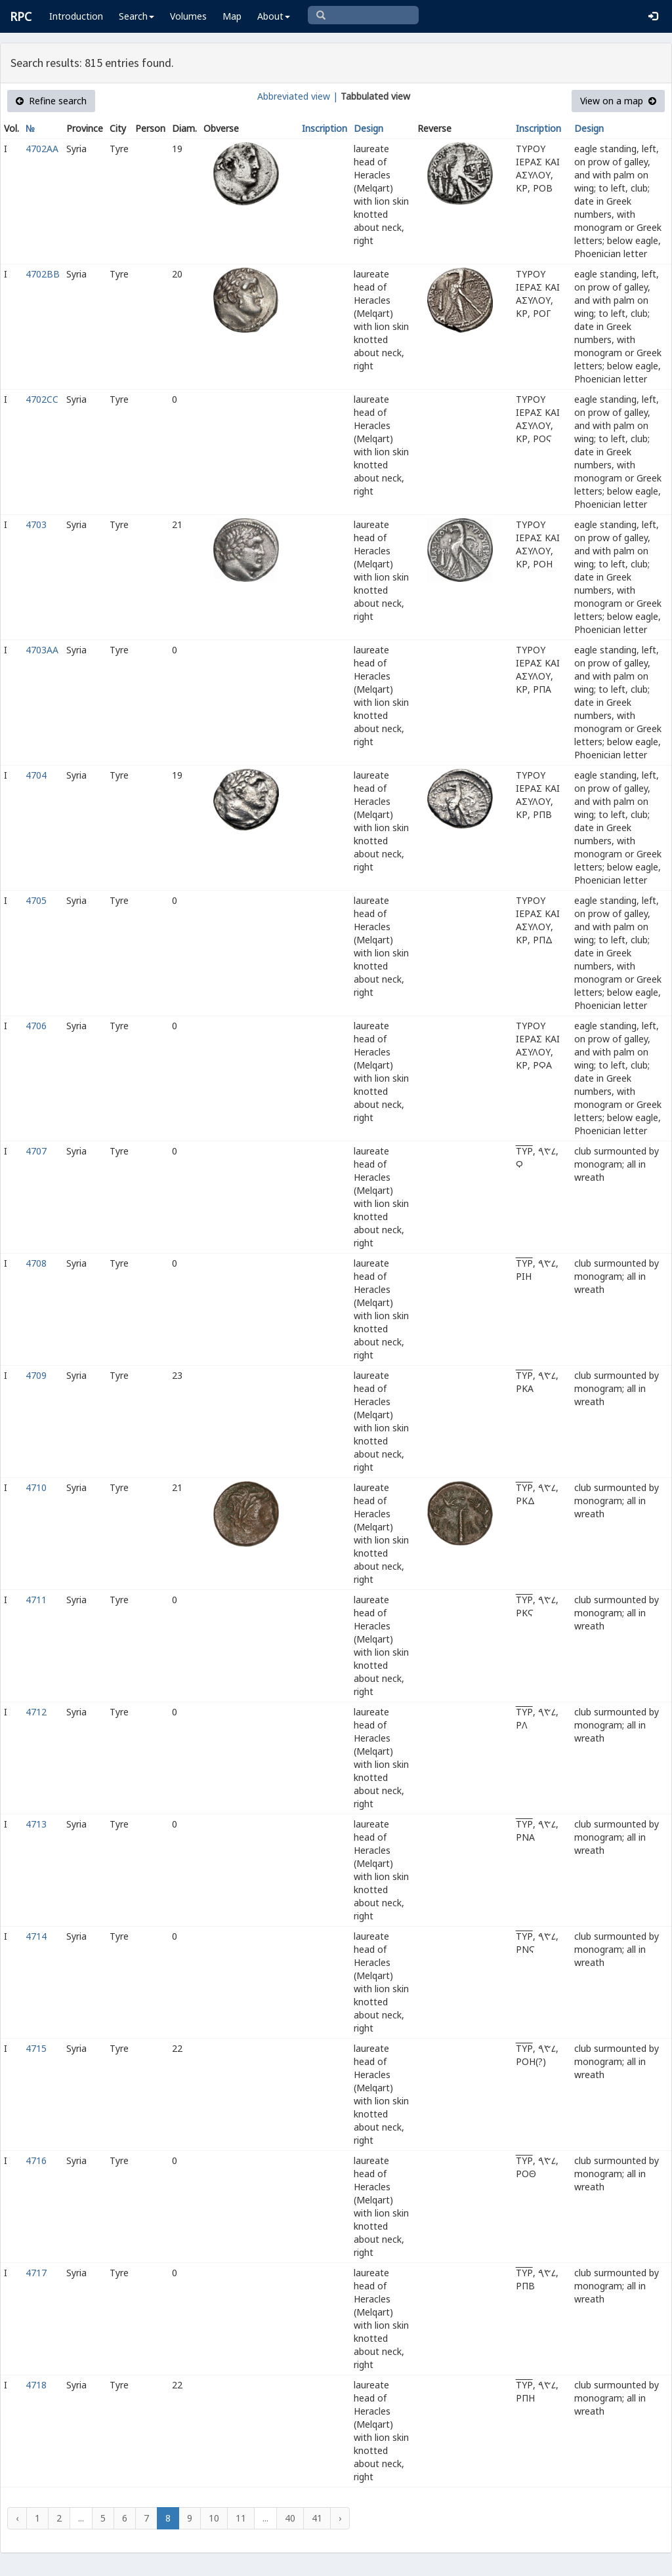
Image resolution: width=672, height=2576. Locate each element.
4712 (36, 1712)
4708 (36, 1263)
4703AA (42, 650)
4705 (36, 900)
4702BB (43, 274)
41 (317, 2518)
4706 (36, 1025)
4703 (36, 524)
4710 (36, 1487)
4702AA (42, 148)
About (273, 16)
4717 (36, 2272)
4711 (36, 1599)
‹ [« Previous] (17, 2518)
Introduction (76, 16)
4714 (36, 1936)
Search (136, 16)
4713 (36, 1824)
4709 (36, 1375)
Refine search (51, 100)
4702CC (42, 399)
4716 (36, 2160)
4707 (36, 1151)
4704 (36, 775)
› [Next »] (340, 2518)
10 (214, 2518)
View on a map (618, 100)
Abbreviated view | (297, 96)
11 (241, 2518)
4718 (36, 2385)
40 (290, 2518)
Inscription (324, 128)
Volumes (188, 16)
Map (232, 16)
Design (368, 128)
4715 (36, 2048)
